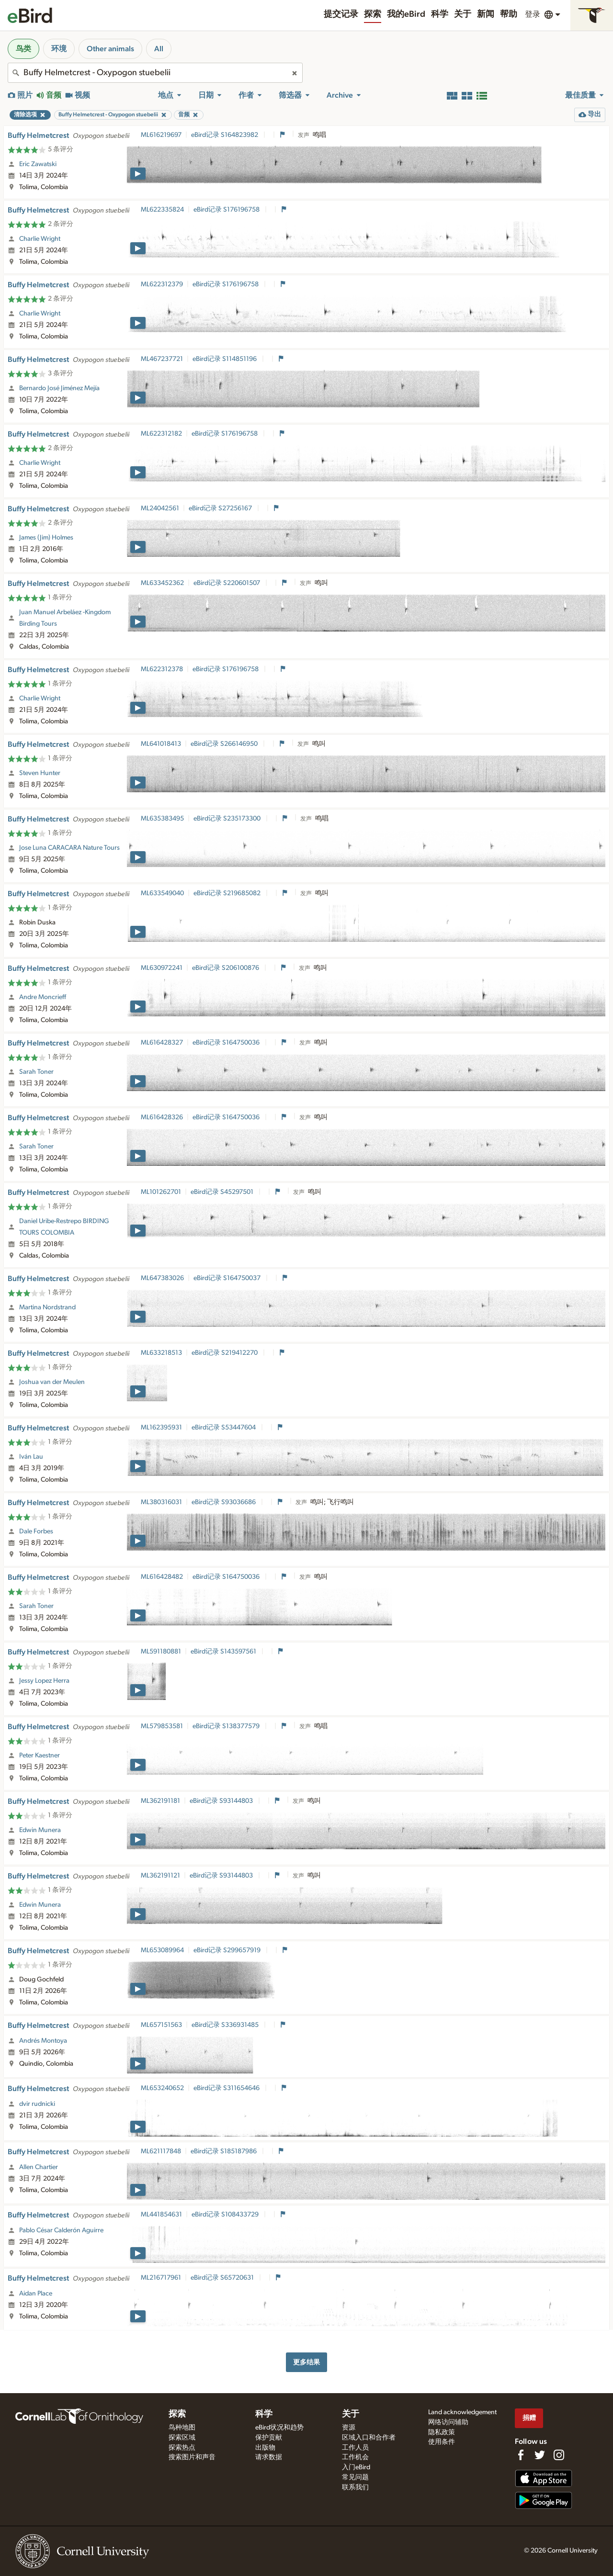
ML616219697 (161, 135)
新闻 (485, 14)
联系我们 (355, 2487)
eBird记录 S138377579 (227, 1726)
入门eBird (356, 2467)
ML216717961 (161, 2277)
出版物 (265, 2447)
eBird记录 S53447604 (224, 1427)
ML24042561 (160, 508)
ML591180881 (161, 1651)
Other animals (110, 49)
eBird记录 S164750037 (227, 1278)
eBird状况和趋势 (279, 2427)
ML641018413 (161, 744)
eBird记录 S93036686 (224, 1502)
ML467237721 (162, 359)
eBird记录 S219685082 (227, 893)
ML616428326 (162, 1117)
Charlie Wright (39, 239)
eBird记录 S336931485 (226, 2025)
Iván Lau (31, 1456)
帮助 (508, 14)
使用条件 (441, 2442)
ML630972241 (161, 968)
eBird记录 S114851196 (225, 359)
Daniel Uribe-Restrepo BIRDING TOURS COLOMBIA (64, 1227)
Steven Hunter (39, 773)
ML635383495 (162, 818)
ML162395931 (161, 1427)
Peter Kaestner (39, 1755)
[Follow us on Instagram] (559, 2455)
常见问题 (355, 2477)
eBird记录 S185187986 (224, 2151)
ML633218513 (161, 1353)
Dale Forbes (36, 1531)
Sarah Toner (36, 1072)
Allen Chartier (38, 2167)
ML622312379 (162, 284)
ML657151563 (161, 2025)
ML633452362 (162, 583)
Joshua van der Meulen (52, 1382)
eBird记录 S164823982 (225, 135)
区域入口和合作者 (369, 2437)
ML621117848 (161, 2151)
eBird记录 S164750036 (227, 1042)
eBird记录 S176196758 (227, 209)
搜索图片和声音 (192, 2457)
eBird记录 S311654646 (227, 2088)
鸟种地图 (182, 2427)
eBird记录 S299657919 (227, 1950)
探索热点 (182, 2447)
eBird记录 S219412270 (225, 1353)
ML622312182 (161, 433)
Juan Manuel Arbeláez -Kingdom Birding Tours (65, 618)
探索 (372, 14)
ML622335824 (162, 209)
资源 (348, 2427)
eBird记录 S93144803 (222, 1801)
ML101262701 (161, 1192)
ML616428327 (162, 1042)
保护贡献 (268, 2437)
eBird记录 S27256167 (221, 508)
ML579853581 (162, 1726)
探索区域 (182, 2437)
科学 (439, 14)
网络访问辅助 (448, 2422)
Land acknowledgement (462, 2412)
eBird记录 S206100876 (226, 968)
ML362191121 (160, 1875)
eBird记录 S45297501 (223, 1192)
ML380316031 (161, 1502)
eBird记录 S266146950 (225, 744)
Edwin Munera (40, 1830)
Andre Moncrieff (42, 997)
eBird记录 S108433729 (226, 2214)
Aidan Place (35, 2293)
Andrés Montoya (43, 2040)
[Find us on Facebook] (520, 2455)
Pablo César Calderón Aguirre (61, 2230)
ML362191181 (160, 1801)
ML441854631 (161, 2214)
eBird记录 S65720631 (223, 2277)
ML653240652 (162, 2088)
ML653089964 (162, 1950)
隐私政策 (441, 2432)
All (158, 49)
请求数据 (268, 2457)
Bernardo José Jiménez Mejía (59, 388)
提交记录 (341, 14)
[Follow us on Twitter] (539, 2455)
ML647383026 (162, 1278)
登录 (532, 14)
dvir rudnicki (37, 2104)
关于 (462, 14)
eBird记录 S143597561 (224, 1651)
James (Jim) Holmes (46, 537)
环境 (59, 49)
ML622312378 (162, 669)
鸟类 (23, 49)
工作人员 (355, 2447)
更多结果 (306, 2362)
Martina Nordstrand (47, 1307)
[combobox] (155, 72)
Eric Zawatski (38, 164)
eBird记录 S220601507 (227, 583)
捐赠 (529, 2417)
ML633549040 (162, 893)
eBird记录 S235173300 (227, 818)
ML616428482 (162, 1577)
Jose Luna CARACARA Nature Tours (69, 847)
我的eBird (406, 14)
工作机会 (355, 2457)
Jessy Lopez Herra (44, 1680)
